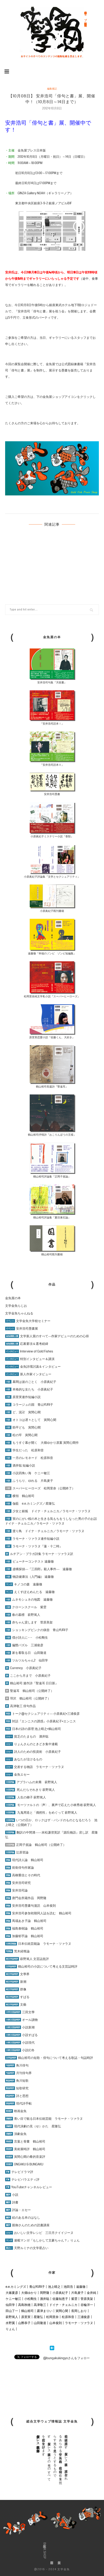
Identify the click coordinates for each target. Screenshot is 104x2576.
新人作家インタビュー (28, 1374)
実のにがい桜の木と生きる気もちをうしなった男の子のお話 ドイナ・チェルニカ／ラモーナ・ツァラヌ (52, 1521)
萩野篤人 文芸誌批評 (27, 1959)
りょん (10, 2329)
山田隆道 (40, 2322)
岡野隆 (44, 2292)
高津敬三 (40, 2304)
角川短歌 (17, 2080)
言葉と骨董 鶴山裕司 (25, 2141)
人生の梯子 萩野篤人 (25, 1797)
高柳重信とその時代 (22, 1875)
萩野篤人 (12, 2316)
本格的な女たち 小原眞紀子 (29, 1389)
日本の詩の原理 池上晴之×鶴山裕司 (33, 1729)
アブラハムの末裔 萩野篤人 (31, 1782)
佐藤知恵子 (60, 2298)
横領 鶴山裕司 (19, 1496)
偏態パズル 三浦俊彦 (24, 1645)
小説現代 (20, 2042)
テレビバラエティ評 (22, 2179)
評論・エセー (18, 2210)
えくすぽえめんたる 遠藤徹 (30, 1592)
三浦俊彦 (83, 2316)
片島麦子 (77, 2292)
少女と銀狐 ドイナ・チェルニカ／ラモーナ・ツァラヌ (48, 1511)
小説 (11, 2194)
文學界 (17, 1974)
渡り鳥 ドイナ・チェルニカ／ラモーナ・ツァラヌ (44, 1531)
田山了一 (12, 2310)
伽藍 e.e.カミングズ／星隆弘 (30, 1503)
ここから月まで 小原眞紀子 (28, 1675)
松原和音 (68, 2316)
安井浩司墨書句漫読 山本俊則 (30, 1905)
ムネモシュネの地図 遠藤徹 (29, 1599)
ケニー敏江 (13, 2298)
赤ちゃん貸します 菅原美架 (29, 1622)
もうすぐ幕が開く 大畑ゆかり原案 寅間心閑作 (42, 1442)
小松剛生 (30, 2298)
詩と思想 (17, 2096)
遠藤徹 (80, 2286)
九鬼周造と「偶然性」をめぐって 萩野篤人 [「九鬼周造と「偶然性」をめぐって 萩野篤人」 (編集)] (47, 1812)
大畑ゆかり (29, 2292)
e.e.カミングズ (16, 2286)
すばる (17, 1997)
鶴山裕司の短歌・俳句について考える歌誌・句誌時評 (49, 2058)
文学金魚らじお (16, 1305)
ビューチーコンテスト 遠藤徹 (29, 1561)
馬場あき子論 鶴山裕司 (25, 1921)
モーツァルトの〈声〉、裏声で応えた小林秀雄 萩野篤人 (50, 1805)
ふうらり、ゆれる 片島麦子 (29, 1480)
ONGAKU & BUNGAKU (24, 2164)
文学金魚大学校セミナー (27, 1321)
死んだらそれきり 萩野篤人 (30, 1789)
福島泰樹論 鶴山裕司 (24, 1928)
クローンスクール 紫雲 (25, 1607)
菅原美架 (87, 2298)
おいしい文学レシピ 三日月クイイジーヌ (39, 2233)
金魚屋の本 (13, 1298)
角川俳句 (17, 2065)
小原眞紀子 (60, 2292)
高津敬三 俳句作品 (20, 1706)
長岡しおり (79, 2310)
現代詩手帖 (18, 2103)
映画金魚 (16, 2111)
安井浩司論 (16, 1890)
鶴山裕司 (27, 2310)
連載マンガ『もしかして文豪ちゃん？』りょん (42, 2240)
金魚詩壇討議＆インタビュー (33, 1366)
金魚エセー (17, 1774)
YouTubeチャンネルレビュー (28, 2187)
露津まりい (44, 2310)
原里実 (26, 2316)
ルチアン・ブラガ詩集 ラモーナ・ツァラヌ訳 (39, 1554)
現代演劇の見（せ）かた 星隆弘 (33, 2126)
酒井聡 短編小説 (20, 1465)
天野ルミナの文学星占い (26, 2248)
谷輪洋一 (87, 2304)
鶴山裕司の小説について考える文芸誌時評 (41, 1966)
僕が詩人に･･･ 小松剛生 (26, 1637)
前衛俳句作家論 (19, 1867)
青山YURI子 (37, 2286)
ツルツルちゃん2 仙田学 (26, 1660)
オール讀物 (21, 2019)
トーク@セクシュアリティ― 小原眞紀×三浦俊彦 (42, 1713)
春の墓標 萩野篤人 (22, 1614)
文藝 (15, 2004)
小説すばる (21, 2035)
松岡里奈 (52, 2316)
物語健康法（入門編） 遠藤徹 (29, 1576)
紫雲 (74, 2298)
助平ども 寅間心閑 (23, 1427)
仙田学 (10, 2304)
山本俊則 (55, 2322)
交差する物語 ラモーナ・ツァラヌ (34, 1767)
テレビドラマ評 (19, 2172)
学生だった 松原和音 (24, 1450)
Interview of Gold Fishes (29, 1351)
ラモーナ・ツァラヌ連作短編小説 (32, 1538)
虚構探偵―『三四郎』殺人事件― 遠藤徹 (38, 1569)
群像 (15, 1989)
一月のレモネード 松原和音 (29, 1458)
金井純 (91, 2292)
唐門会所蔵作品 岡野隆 (25, 1898)
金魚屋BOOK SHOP (44, 2550)
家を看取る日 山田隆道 (25, 1653)
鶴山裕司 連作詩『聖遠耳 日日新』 (31, 1683)
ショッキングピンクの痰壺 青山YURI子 (36, 1630)
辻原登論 (17, 1852)
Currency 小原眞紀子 (23, 1668)
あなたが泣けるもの (23, 1759)
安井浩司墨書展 (21, 1328)
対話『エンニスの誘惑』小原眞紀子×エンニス (40, 1721)
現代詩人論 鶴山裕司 (24, 1860)
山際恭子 (24, 2322)
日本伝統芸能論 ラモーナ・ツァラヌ (38, 1943)
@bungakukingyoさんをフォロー (66, 2358)
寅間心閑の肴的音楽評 (25, 2156)
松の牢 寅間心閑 (21, 1435)
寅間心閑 (62, 2310)
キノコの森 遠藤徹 (23, 1584)
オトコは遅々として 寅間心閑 (30, 1420)
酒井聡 (44, 2298)
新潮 (15, 1981)
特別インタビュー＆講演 (29, 1359)
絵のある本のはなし (22, 2217)
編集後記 (52, 88)
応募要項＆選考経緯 (26, 1343)
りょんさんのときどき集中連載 (31, 1744)
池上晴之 (54, 2286)
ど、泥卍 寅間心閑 (23, 1412)
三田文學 (20, 2012)
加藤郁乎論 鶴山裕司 (24, 1936)
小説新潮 (20, 2027)
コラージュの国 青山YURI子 (29, 1404)
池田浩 (68, 2286)
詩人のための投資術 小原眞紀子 (33, 1751)
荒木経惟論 (17, 1951)
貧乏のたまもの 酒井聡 (26, 1736)
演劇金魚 (16, 2134)
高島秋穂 (24, 2304)
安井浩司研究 (18, 1883)
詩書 (11, 2202)
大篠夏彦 (12, 2292)
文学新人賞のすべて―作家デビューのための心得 (47, 1336)
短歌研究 (17, 2088)
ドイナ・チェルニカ (63, 2304)
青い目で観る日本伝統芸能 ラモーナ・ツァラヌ (44, 2118)
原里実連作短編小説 (23, 1397)
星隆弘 (38, 2316)
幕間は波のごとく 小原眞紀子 (30, 1382)
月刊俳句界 (18, 2073)
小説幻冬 (20, 2050)
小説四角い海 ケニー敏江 (27, 1473)
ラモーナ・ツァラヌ (79, 2322)
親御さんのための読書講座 (27, 2225)
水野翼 (10, 2322)
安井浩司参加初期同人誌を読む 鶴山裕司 (38, 1913)
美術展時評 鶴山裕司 (25, 2149)
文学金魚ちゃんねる (19, 1313)
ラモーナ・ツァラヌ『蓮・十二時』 (33, 1546)
